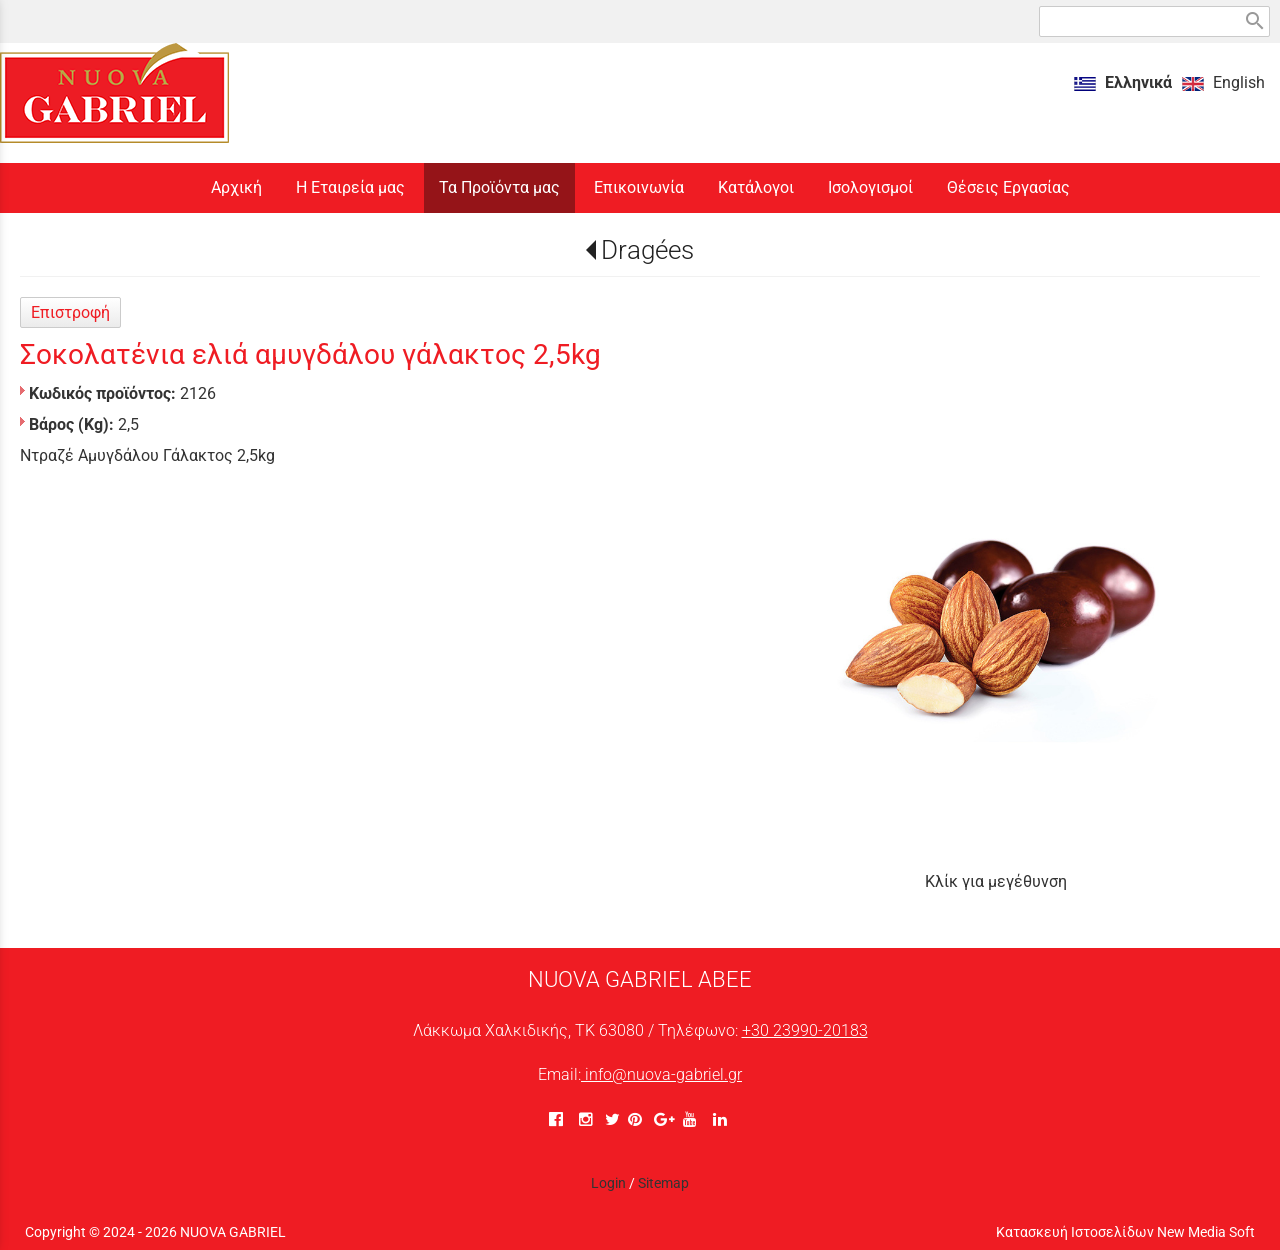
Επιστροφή (70, 312)
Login (608, 1183)
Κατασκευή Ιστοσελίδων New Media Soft (1125, 1232)
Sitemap (663, 1183)
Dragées (647, 250)
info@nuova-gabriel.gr (661, 1074)
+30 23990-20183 (805, 1030)
